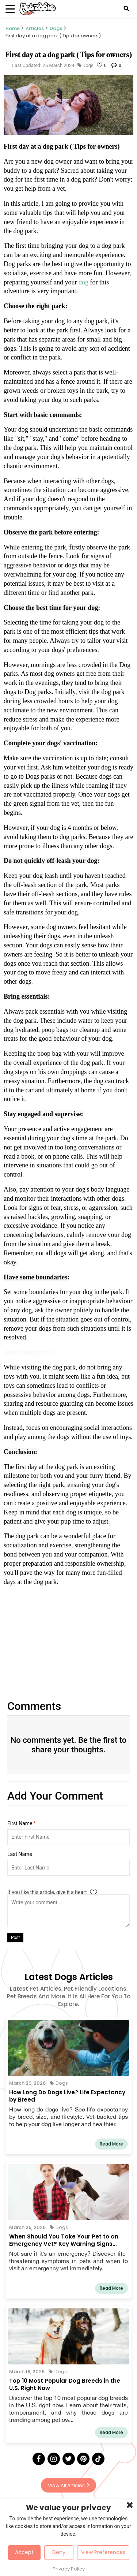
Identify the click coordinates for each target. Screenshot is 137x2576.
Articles (35, 28)
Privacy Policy (69, 2568)
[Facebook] (39, 2459)
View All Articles (68, 2485)
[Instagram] (53, 2459)
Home (12, 28)
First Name (21, 1823)
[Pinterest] (83, 2459)
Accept (24, 2552)
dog (84, 282)
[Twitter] (68, 2459)
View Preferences (103, 2552)
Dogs (56, 28)
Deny (58, 2552)
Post (15, 1937)
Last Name (19, 1854)
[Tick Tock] (98, 2459)
